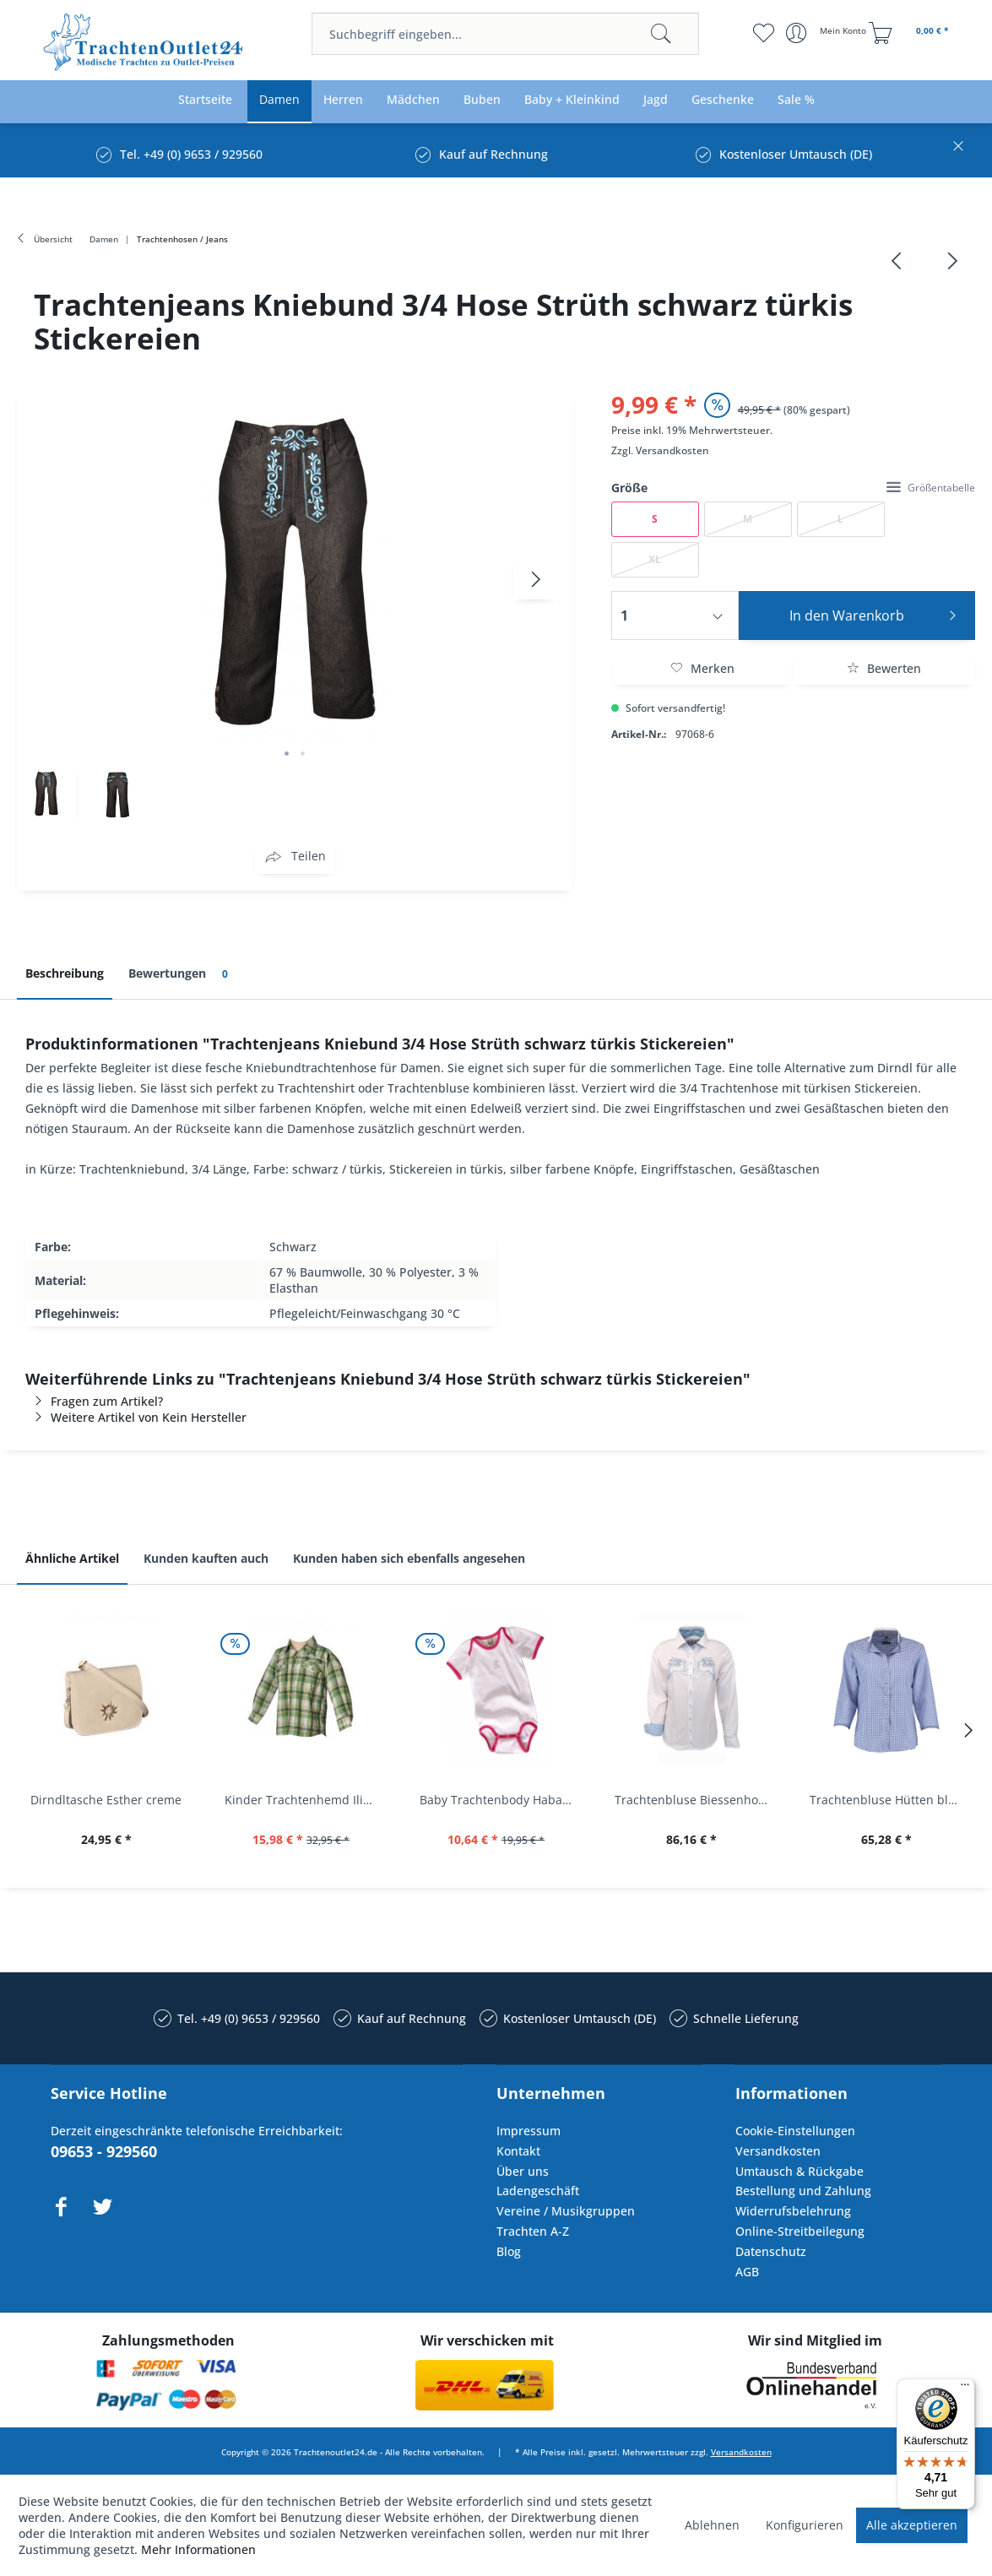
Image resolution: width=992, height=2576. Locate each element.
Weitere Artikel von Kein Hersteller (136, 1417)
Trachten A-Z (532, 2231)
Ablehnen (712, 2525)
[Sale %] (796, 100)
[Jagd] (656, 100)
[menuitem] (506, 34)
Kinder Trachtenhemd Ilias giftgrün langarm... (305, 1800)
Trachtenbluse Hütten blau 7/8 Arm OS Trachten (890, 1800)
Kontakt (518, 2151)
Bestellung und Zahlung (803, 2191)
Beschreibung (64, 973)
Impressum (528, 2131)
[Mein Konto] (827, 33)
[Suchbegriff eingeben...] (506, 34)
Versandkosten (672, 450)
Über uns (522, 2171)
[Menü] (965, 2388)
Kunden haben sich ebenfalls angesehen (409, 1558)
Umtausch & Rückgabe (799, 2171)
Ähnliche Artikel (72, 1558)
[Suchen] (661, 34)
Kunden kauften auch (206, 1558)
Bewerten (884, 668)
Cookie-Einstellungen (795, 2131)
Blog (508, 2251)
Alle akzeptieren (911, 2525)
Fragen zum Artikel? (94, 1401)
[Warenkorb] (911, 33)
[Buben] (482, 100)
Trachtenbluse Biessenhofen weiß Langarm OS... (695, 1800)
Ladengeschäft (537, 2191)
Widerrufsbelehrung (793, 2211)
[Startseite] (205, 100)
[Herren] (343, 100)
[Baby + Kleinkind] (572, 100)
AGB (747, 2272)
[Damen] (279, 100)
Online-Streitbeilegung (800, 2231)
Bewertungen (181, 974)
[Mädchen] (413, 100)
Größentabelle (930, 487)
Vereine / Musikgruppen (565, 2211)
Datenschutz (770, 2251)
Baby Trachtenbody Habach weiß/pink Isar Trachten (500, 1800)
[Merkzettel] (763, 33)
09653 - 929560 (104, 2151)
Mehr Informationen (198, 2549)
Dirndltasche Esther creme (106, 1800)
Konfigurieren (804, 2525)
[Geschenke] (723, 100)
